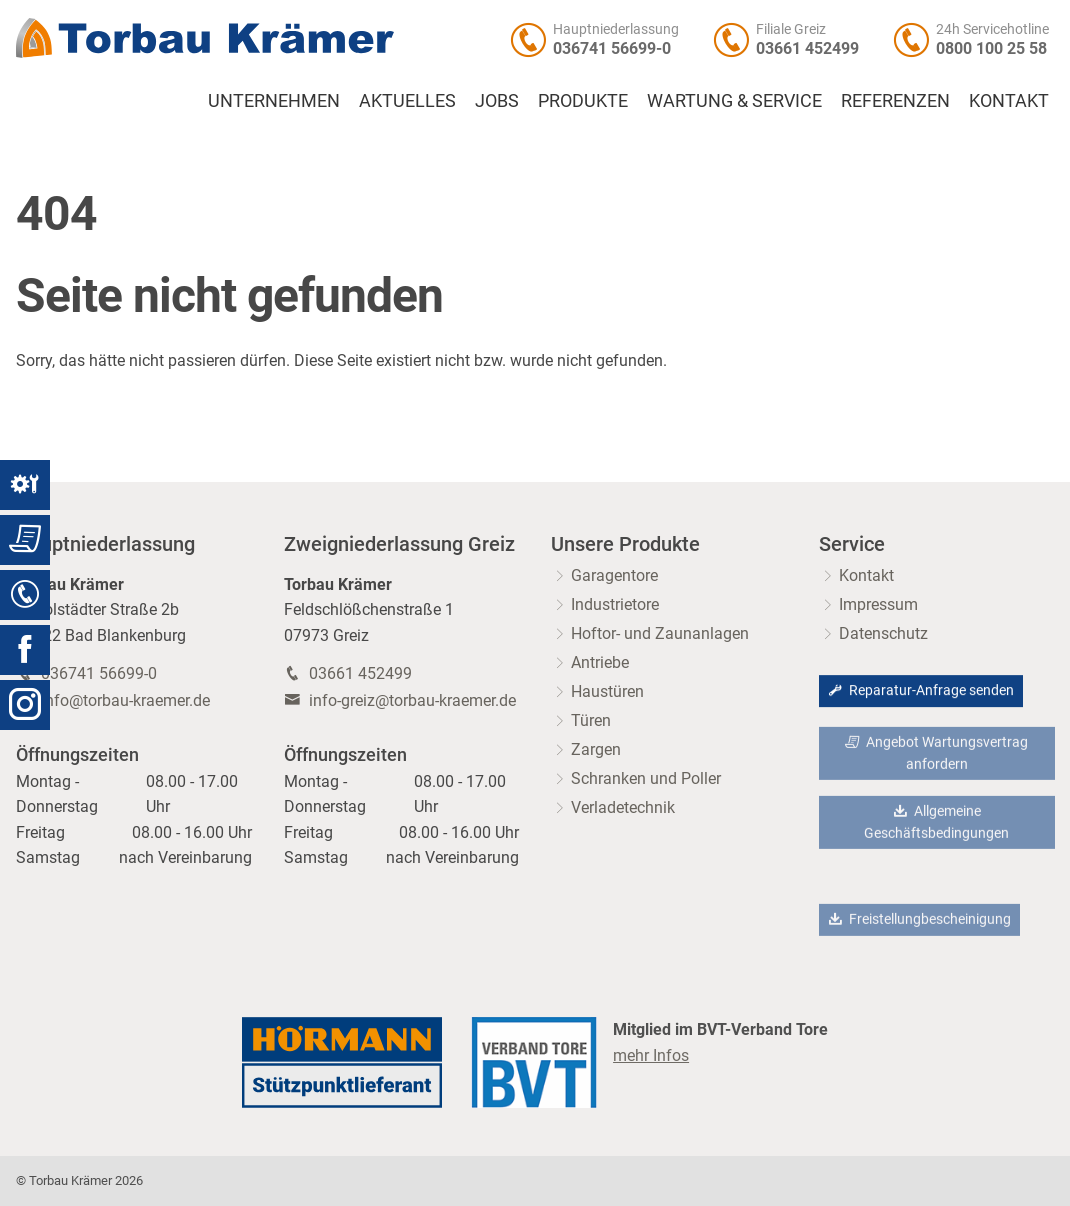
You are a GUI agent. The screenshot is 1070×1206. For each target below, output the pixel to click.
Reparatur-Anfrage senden (921, 691)
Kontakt (1009, 101)
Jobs (497, 101)
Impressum (878, 604)
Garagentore (614, 575)
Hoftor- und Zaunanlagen (660, 633)
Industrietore (615, 604)
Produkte (583, 101)
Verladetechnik (623, 807)
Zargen (596, 749)
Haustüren (607, 691)
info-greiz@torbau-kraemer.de (412, 700)
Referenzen (895, 101)
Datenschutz (883, 633)
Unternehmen (274, 101)
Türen (591, 720)
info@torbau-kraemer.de (125, 700)
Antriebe (600, 662)
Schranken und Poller (646, 778)
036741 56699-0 (612, 48)
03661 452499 (807, 48)
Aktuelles (407, 101)
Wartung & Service (734, 101)
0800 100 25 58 (991, 48)
